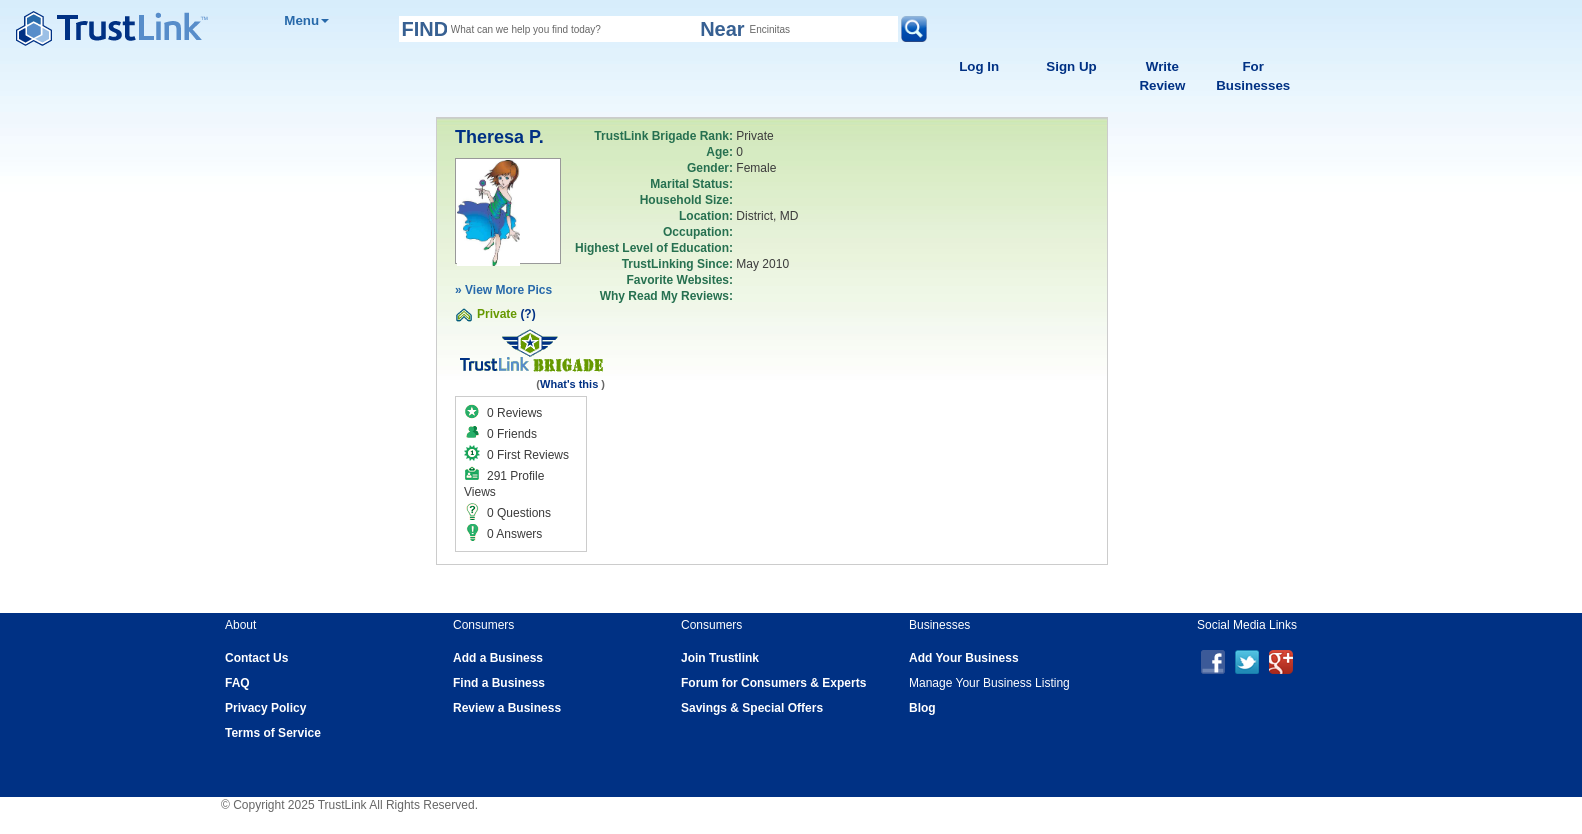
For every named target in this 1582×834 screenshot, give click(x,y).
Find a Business (499, 683)
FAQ (237, 683)
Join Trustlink (720, 658)
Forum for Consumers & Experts (773, 683)
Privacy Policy (265, 708)
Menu (306, 20)
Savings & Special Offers (752, 708)
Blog (922, 708)
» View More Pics (503, 290)
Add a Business (498, 658)
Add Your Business (964, 658)
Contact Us (256, 658)
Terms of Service (273, 733)
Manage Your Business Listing (989, 683)
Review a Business (507, 708)
